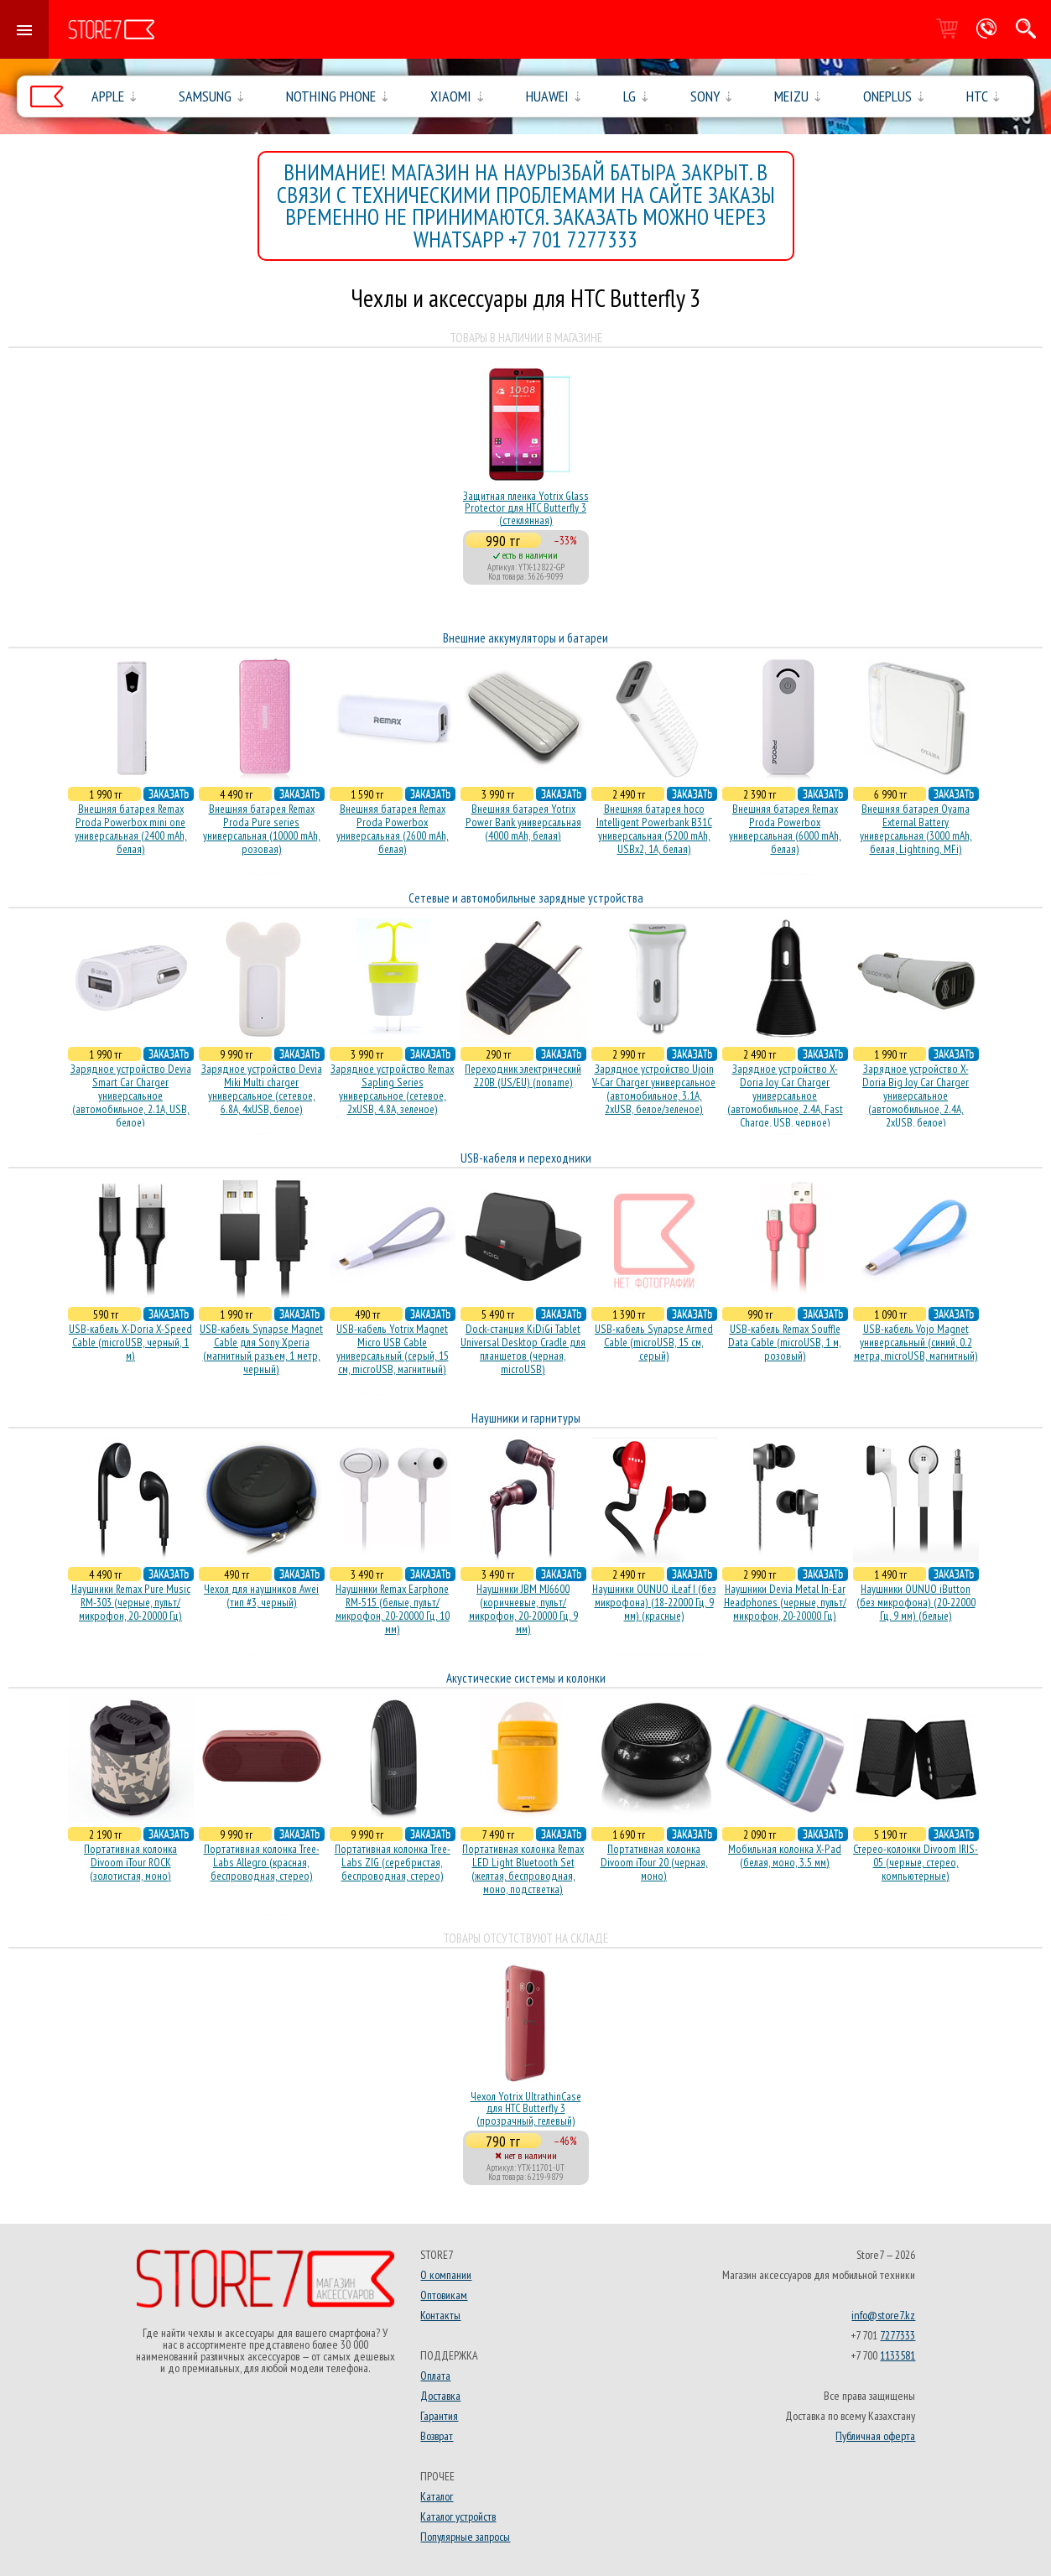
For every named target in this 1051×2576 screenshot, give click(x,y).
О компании (445, 2274)
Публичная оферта (875, 2435)
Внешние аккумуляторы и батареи (525, 638)
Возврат (436, 2435)
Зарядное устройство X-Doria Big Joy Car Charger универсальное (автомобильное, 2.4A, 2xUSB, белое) (915, 1095)
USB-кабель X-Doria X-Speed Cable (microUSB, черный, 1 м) (130, 1342)
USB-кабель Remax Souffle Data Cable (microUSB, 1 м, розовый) (784, 1342)
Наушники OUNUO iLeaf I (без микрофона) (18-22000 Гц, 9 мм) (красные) (654, 1602)
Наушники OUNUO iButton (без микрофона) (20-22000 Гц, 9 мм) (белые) (916, 1602)
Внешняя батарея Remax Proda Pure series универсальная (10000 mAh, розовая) (261, 828)
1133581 (897, 2355)
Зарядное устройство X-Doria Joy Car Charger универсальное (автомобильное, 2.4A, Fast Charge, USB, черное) (785, 1095)
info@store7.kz (883, 2315)
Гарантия (439, 2415)
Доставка (440, 2395)
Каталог (436, 2496)
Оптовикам (443, 2295)
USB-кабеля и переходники (525, 1158)
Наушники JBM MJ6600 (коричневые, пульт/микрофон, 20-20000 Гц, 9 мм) (523, 1609)
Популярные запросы (465, 2536)
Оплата (435, 2375)
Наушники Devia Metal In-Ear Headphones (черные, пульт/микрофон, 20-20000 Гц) (785, 1602)
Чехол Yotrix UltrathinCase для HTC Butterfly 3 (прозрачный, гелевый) (526, 2108)
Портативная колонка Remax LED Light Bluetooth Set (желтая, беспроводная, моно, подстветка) (523, 1869)
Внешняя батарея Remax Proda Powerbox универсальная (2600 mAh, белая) (392, 828)
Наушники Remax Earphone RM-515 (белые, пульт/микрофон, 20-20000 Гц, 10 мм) (393, 1609)
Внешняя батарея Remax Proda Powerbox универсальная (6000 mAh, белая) (785, 828)
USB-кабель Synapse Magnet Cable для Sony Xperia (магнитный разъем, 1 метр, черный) (261, 1348)
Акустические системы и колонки (526, 1678)
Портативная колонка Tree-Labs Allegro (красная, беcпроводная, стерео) (262, 1862)
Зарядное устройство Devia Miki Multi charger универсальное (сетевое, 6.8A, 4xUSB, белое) (261, 1088)
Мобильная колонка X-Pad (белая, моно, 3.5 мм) (784, 1855)
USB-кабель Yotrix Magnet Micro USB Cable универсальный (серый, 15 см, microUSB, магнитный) (392, 1348)
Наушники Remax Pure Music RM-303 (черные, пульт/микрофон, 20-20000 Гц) (130, 1602)
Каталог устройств (458, 2516)
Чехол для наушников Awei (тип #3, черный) (261, 1595)
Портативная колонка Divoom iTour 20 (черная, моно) (654, 1862)
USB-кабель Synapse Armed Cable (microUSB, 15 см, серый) (654, 1342)
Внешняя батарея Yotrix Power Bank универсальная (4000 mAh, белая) (523, 822)
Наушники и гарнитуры (525, 1418)
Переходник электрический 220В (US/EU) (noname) (523, 1075)
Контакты (440, 2315)
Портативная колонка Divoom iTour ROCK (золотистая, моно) (130, 1862)
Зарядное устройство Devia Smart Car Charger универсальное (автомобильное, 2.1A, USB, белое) (130, 1095)
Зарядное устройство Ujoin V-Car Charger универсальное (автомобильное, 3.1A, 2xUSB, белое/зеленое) (653, 1088)
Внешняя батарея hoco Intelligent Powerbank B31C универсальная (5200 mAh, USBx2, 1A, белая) (654, 828)
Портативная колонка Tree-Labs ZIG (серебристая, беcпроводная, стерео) (392, 1862)
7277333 (897, 2335)
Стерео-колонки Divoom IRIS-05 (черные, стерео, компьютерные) (915, 1862)
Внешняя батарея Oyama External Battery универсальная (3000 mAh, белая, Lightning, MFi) (916, 828)
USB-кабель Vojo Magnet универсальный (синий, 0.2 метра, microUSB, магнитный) (916, 1342)
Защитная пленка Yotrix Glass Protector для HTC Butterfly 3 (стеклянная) (526, 508)
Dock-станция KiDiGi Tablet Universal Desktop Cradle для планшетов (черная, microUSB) (522, 1348)
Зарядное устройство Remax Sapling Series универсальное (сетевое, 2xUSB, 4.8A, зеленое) (392, 1088)
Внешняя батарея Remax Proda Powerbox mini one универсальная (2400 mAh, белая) (131, 828)
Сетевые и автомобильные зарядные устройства (525, 898)
